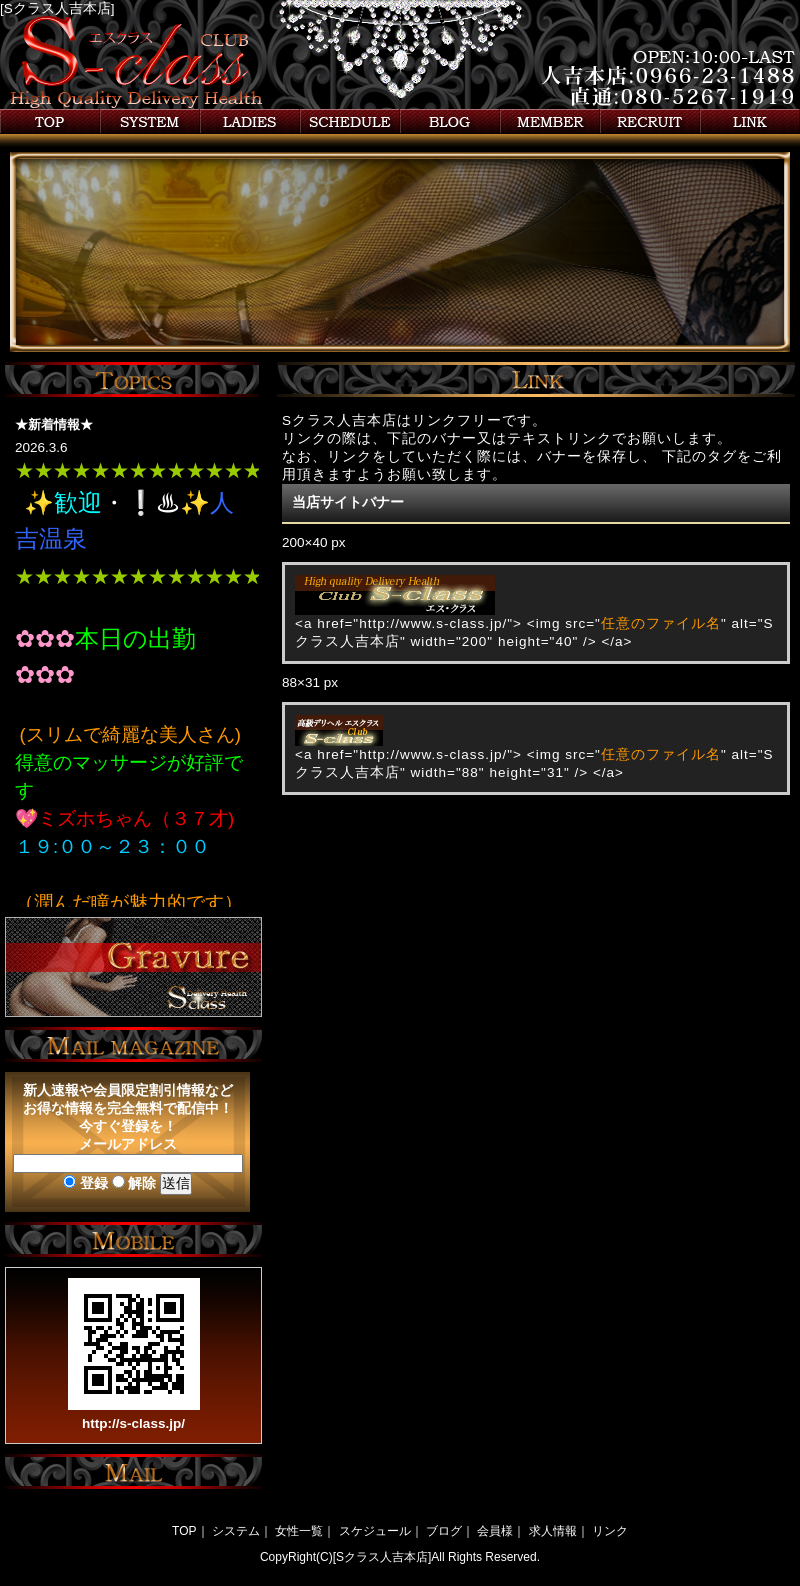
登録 (85, 1183)
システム (150, 121)
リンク (750, 121)
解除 (134, 1183)
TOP (184, 1531)
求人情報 (650, 121)
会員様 (550, 121)
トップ (50, 121)
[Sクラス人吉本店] (57, 8)
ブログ (450, 121)
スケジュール (350, 121)
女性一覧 (250, 121)
